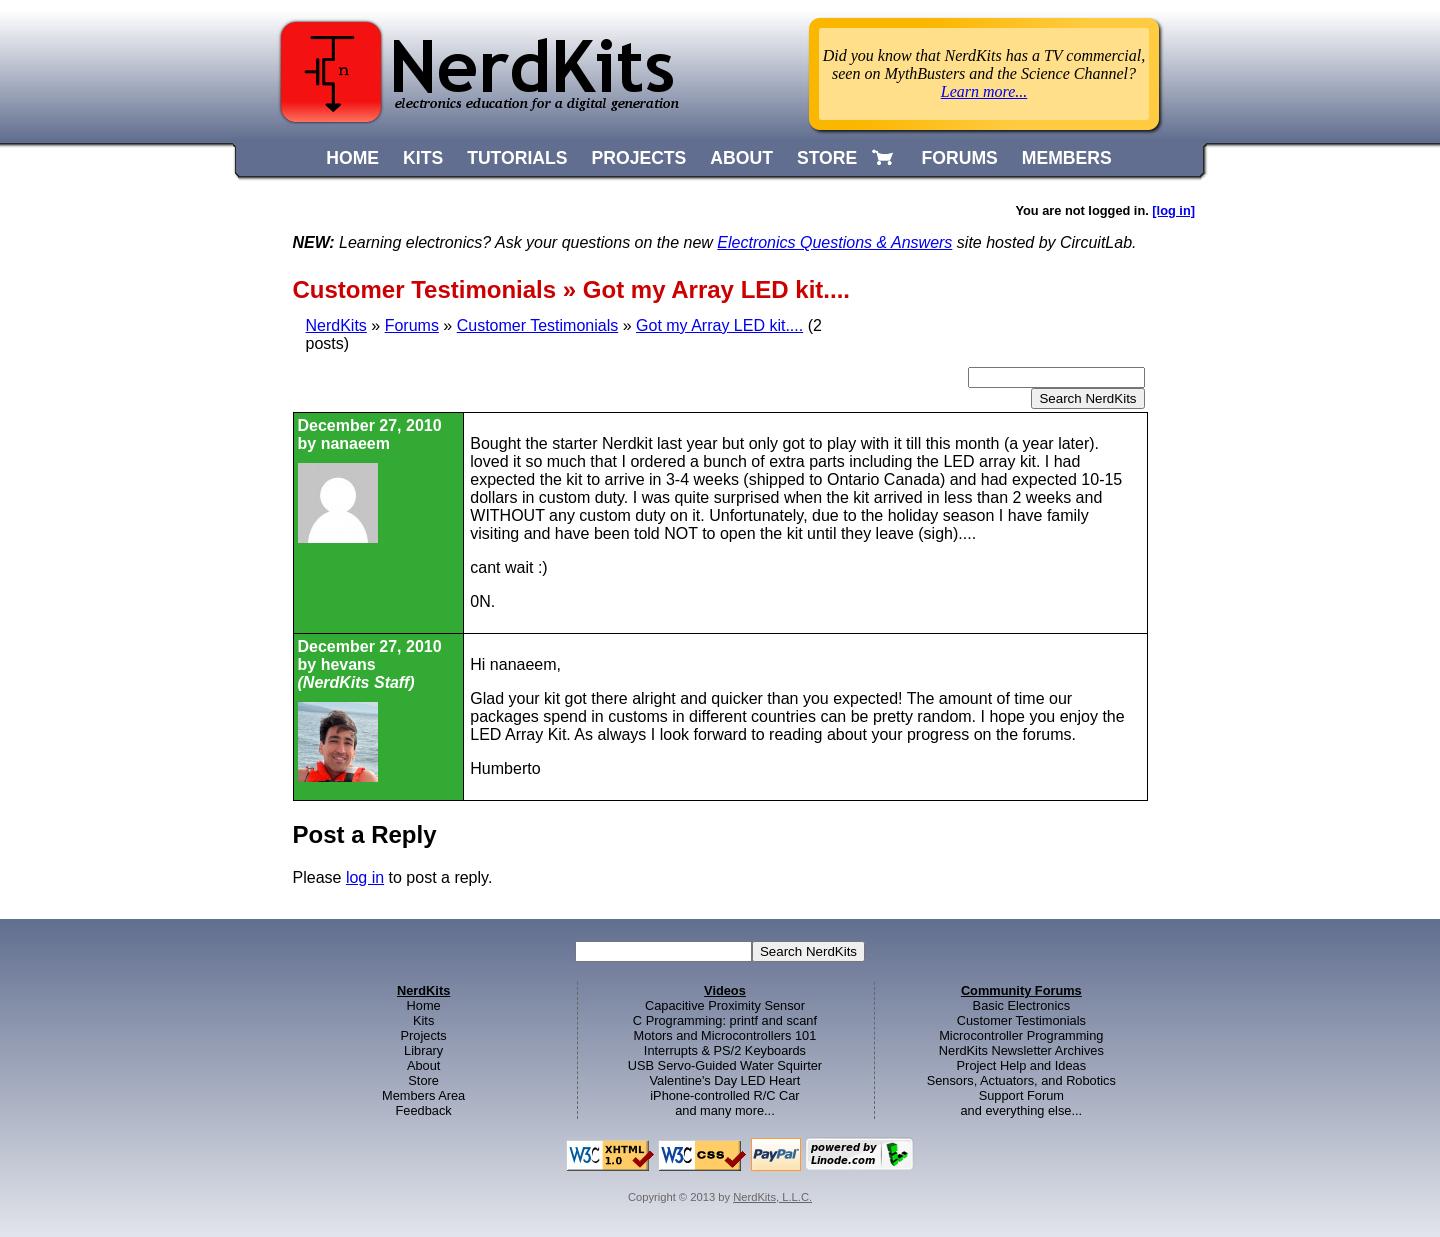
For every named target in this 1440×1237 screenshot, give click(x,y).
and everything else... (1021, 1110)
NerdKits (336, 325)
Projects (424, 1035)
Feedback (424, 1110)
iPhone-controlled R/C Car (724, 1095)
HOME (352, 158)
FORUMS (960, 158)
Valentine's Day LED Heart (725, 1080)
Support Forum (1021, 1095)
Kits (423, 1020)
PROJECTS (639, 158)
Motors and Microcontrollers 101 (725, 1035)
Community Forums (1021, 990)
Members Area (423, 1095)
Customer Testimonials (538, 325)
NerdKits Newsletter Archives (1021, 1050)
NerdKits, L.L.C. (772, 1197)
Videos (725, 990)
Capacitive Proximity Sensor (725, 1005)
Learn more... (984, 91)
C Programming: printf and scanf (725, 1020)
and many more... (725, 1110)
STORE (827, 158)
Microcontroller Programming (1021, 1035)
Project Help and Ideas (1021, 1065)
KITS (423, 158)
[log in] (1173, 210)
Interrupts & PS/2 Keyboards (725, 1050)
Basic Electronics (1021, 1005)
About (423, 1065)
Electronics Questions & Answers (834, 242)
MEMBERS (1067, 158)
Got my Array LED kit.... (719, 325)
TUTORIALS (517, 158)
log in (365, 877)
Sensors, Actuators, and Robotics (1021, 1080)
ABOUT (741, 158)
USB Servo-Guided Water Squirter (725, 1065)
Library (423, 1050)
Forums (412, 325)
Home (424, 1005)
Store (423, 1080)
